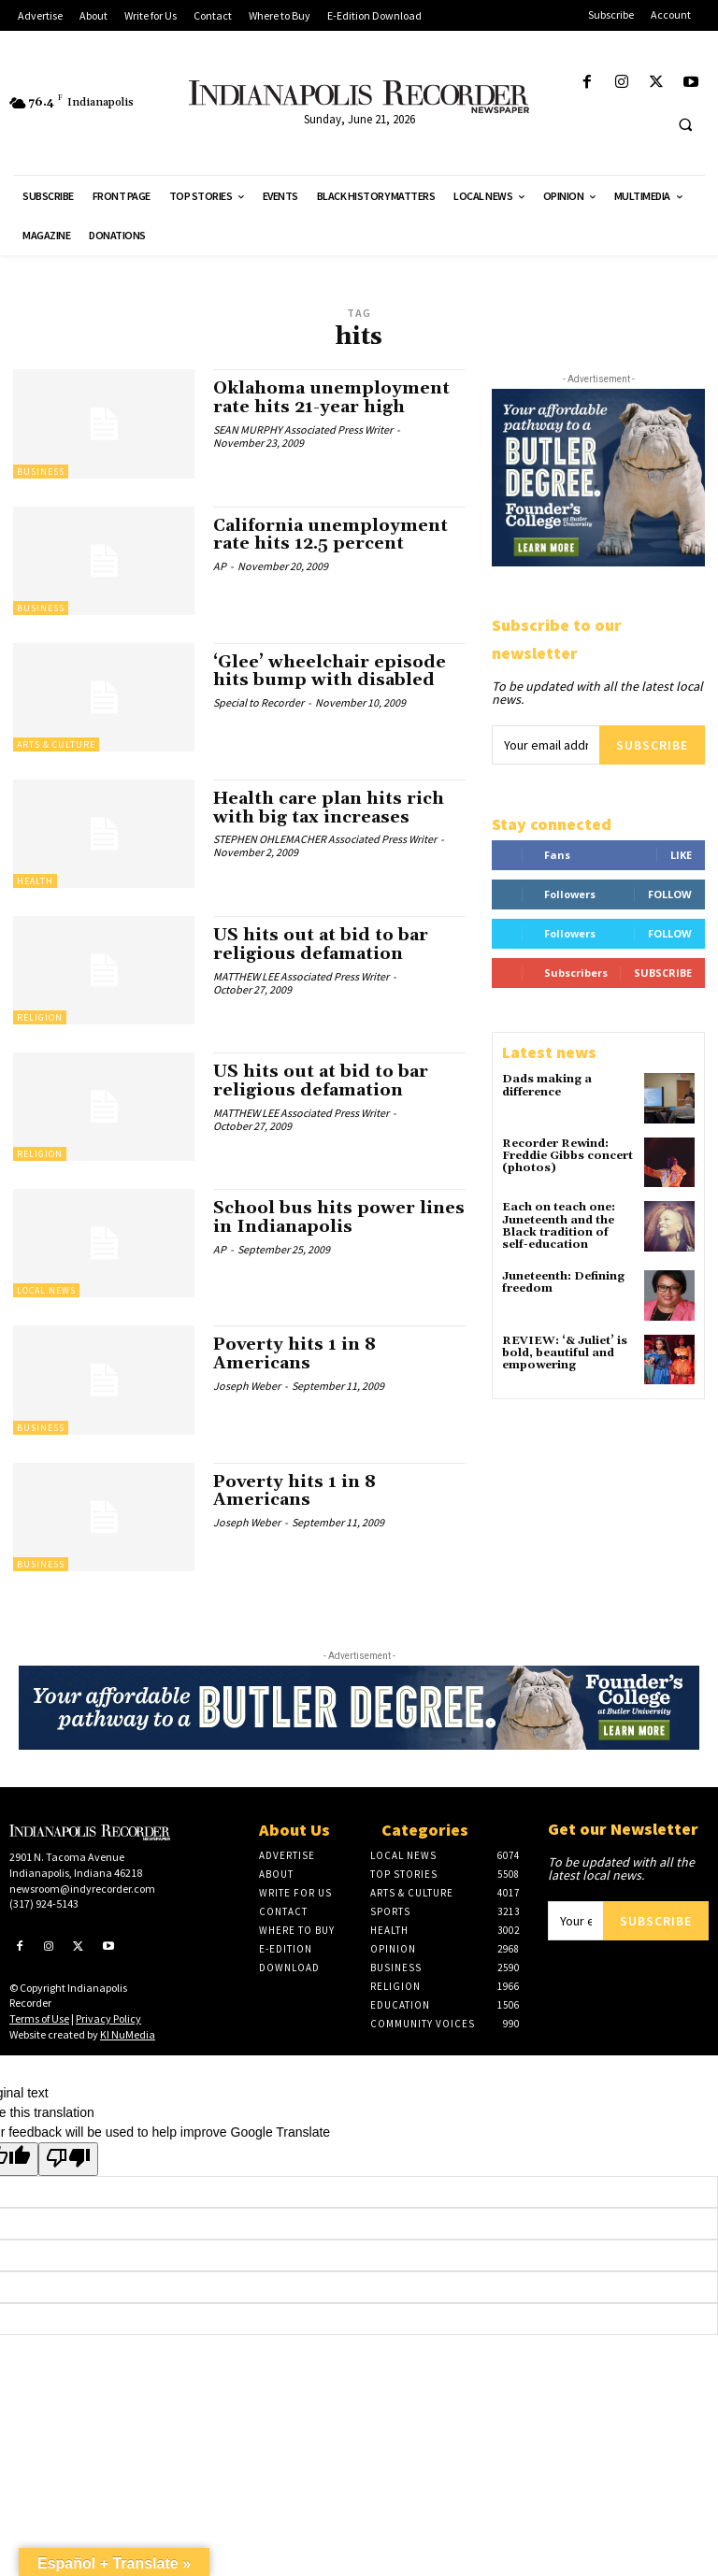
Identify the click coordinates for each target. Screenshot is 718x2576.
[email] (545, 745)
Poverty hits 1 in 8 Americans (294, 1354)
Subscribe (652, 745)
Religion (40, 1017)
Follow (670, 894)
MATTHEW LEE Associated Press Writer (301, 976)
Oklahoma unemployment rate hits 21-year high (331, 398)
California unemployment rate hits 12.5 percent (330, 535)
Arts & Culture (56, 744)
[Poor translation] (68, 2159)
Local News (46, 1290)
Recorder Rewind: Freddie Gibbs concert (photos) (567, 1156)
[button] (685, 124)
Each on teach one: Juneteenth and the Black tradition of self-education (558, 1226)
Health (35, 881)
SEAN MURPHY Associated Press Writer (303, 429)
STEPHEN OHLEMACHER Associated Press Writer (325, 839)
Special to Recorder (258, 702)
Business (41, 471)
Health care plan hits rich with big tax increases (328, 808)
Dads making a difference (547, 1085)
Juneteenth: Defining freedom (563, 1282)
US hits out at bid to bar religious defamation (320, 944)
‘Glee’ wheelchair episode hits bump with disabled (329, 671)
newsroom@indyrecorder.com (82, 1889)
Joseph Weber (246, 1386)
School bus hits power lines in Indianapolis (339, 1217)
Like (681, 855)
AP (219, 566)
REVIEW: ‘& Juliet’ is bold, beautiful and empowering (564, 1353)
